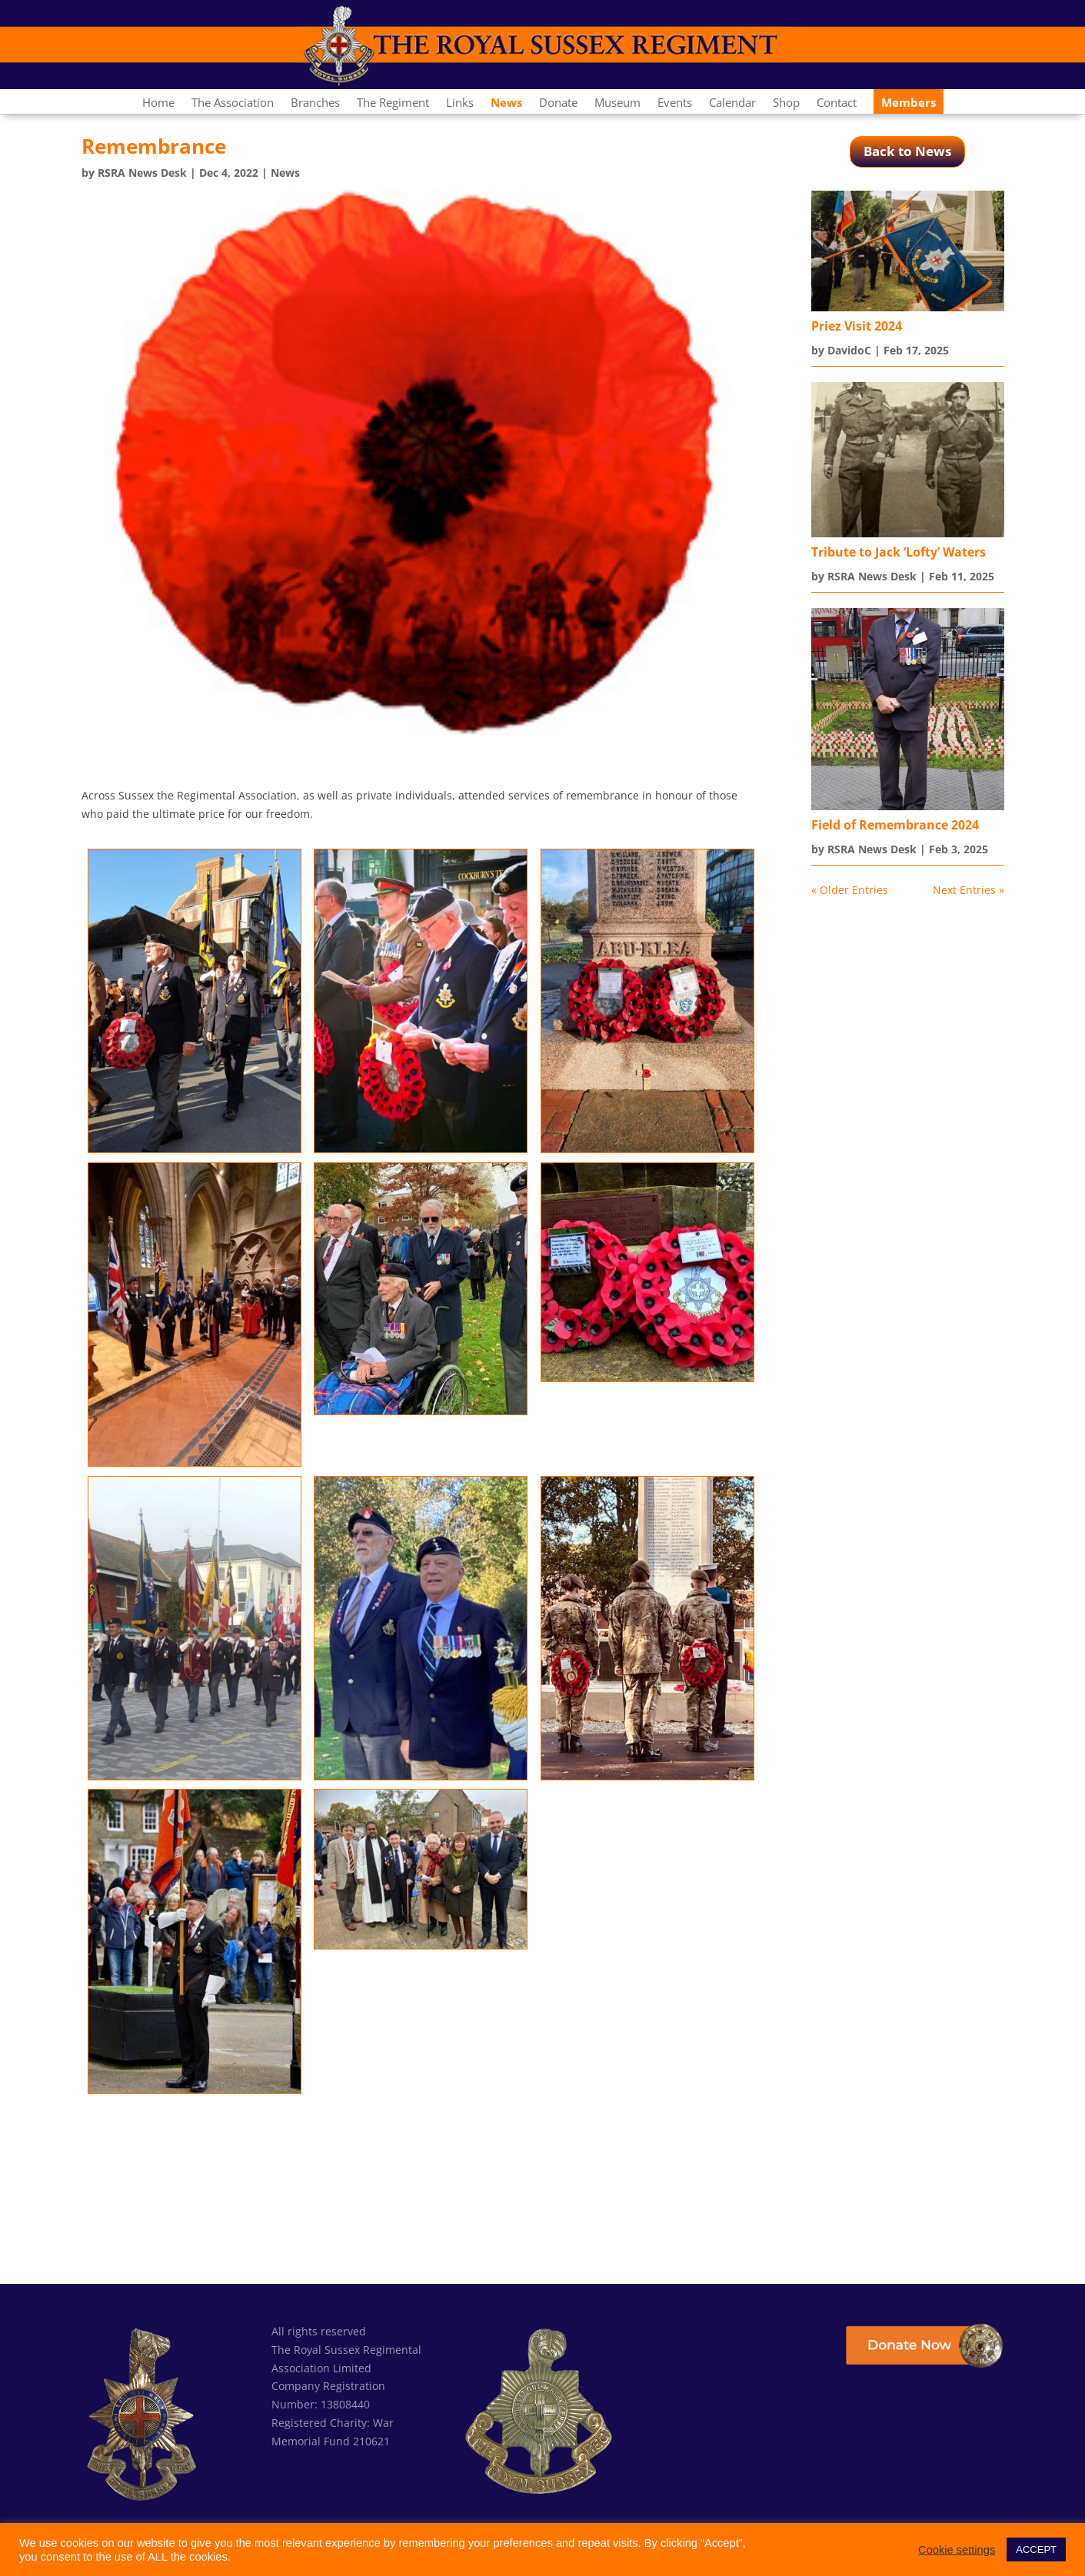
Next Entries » (968, 889)
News (285, 172)
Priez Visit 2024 (856, 325)
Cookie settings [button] (956, 2550)
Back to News (907, 151)
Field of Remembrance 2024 (895, 824)
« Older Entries (849, 889)
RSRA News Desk (142, 172)
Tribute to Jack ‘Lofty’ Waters (898, 551)
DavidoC (849, 350)
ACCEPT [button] (1036, 2549)
